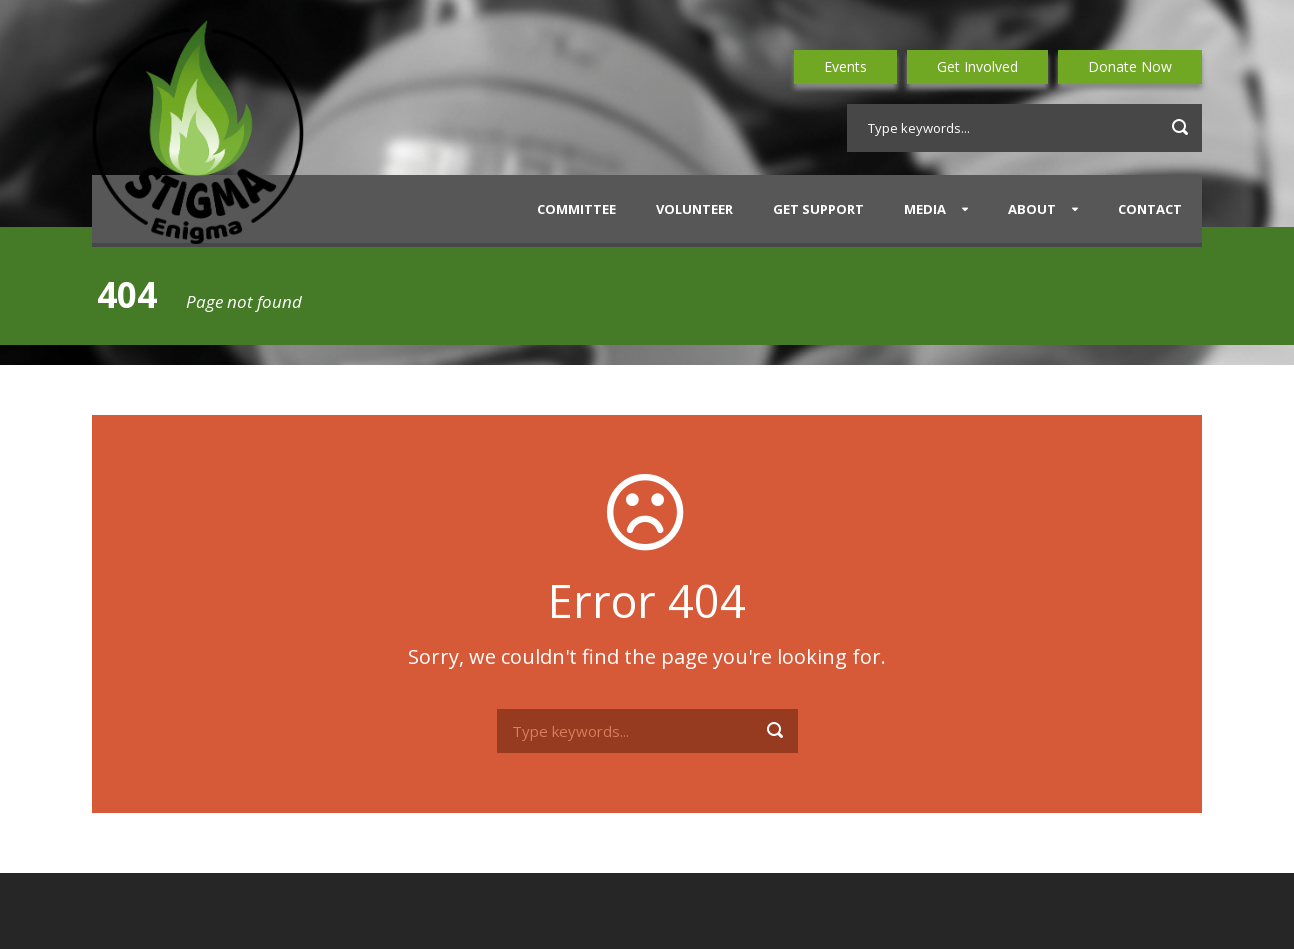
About (1032, 209)
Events (845, 66)
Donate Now (1130, 66)
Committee (576, 209)
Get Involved (977, 66)
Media (925, 209)
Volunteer (694, 209)
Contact (1150, 209)
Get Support (818, 209)
